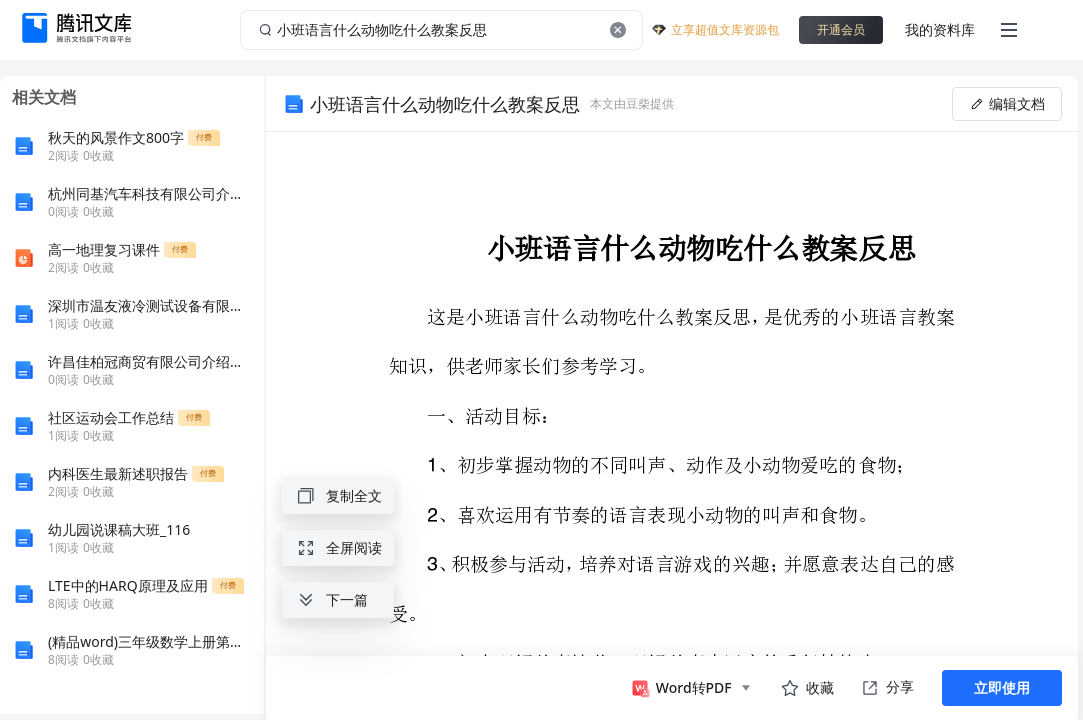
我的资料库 (940, 29)
